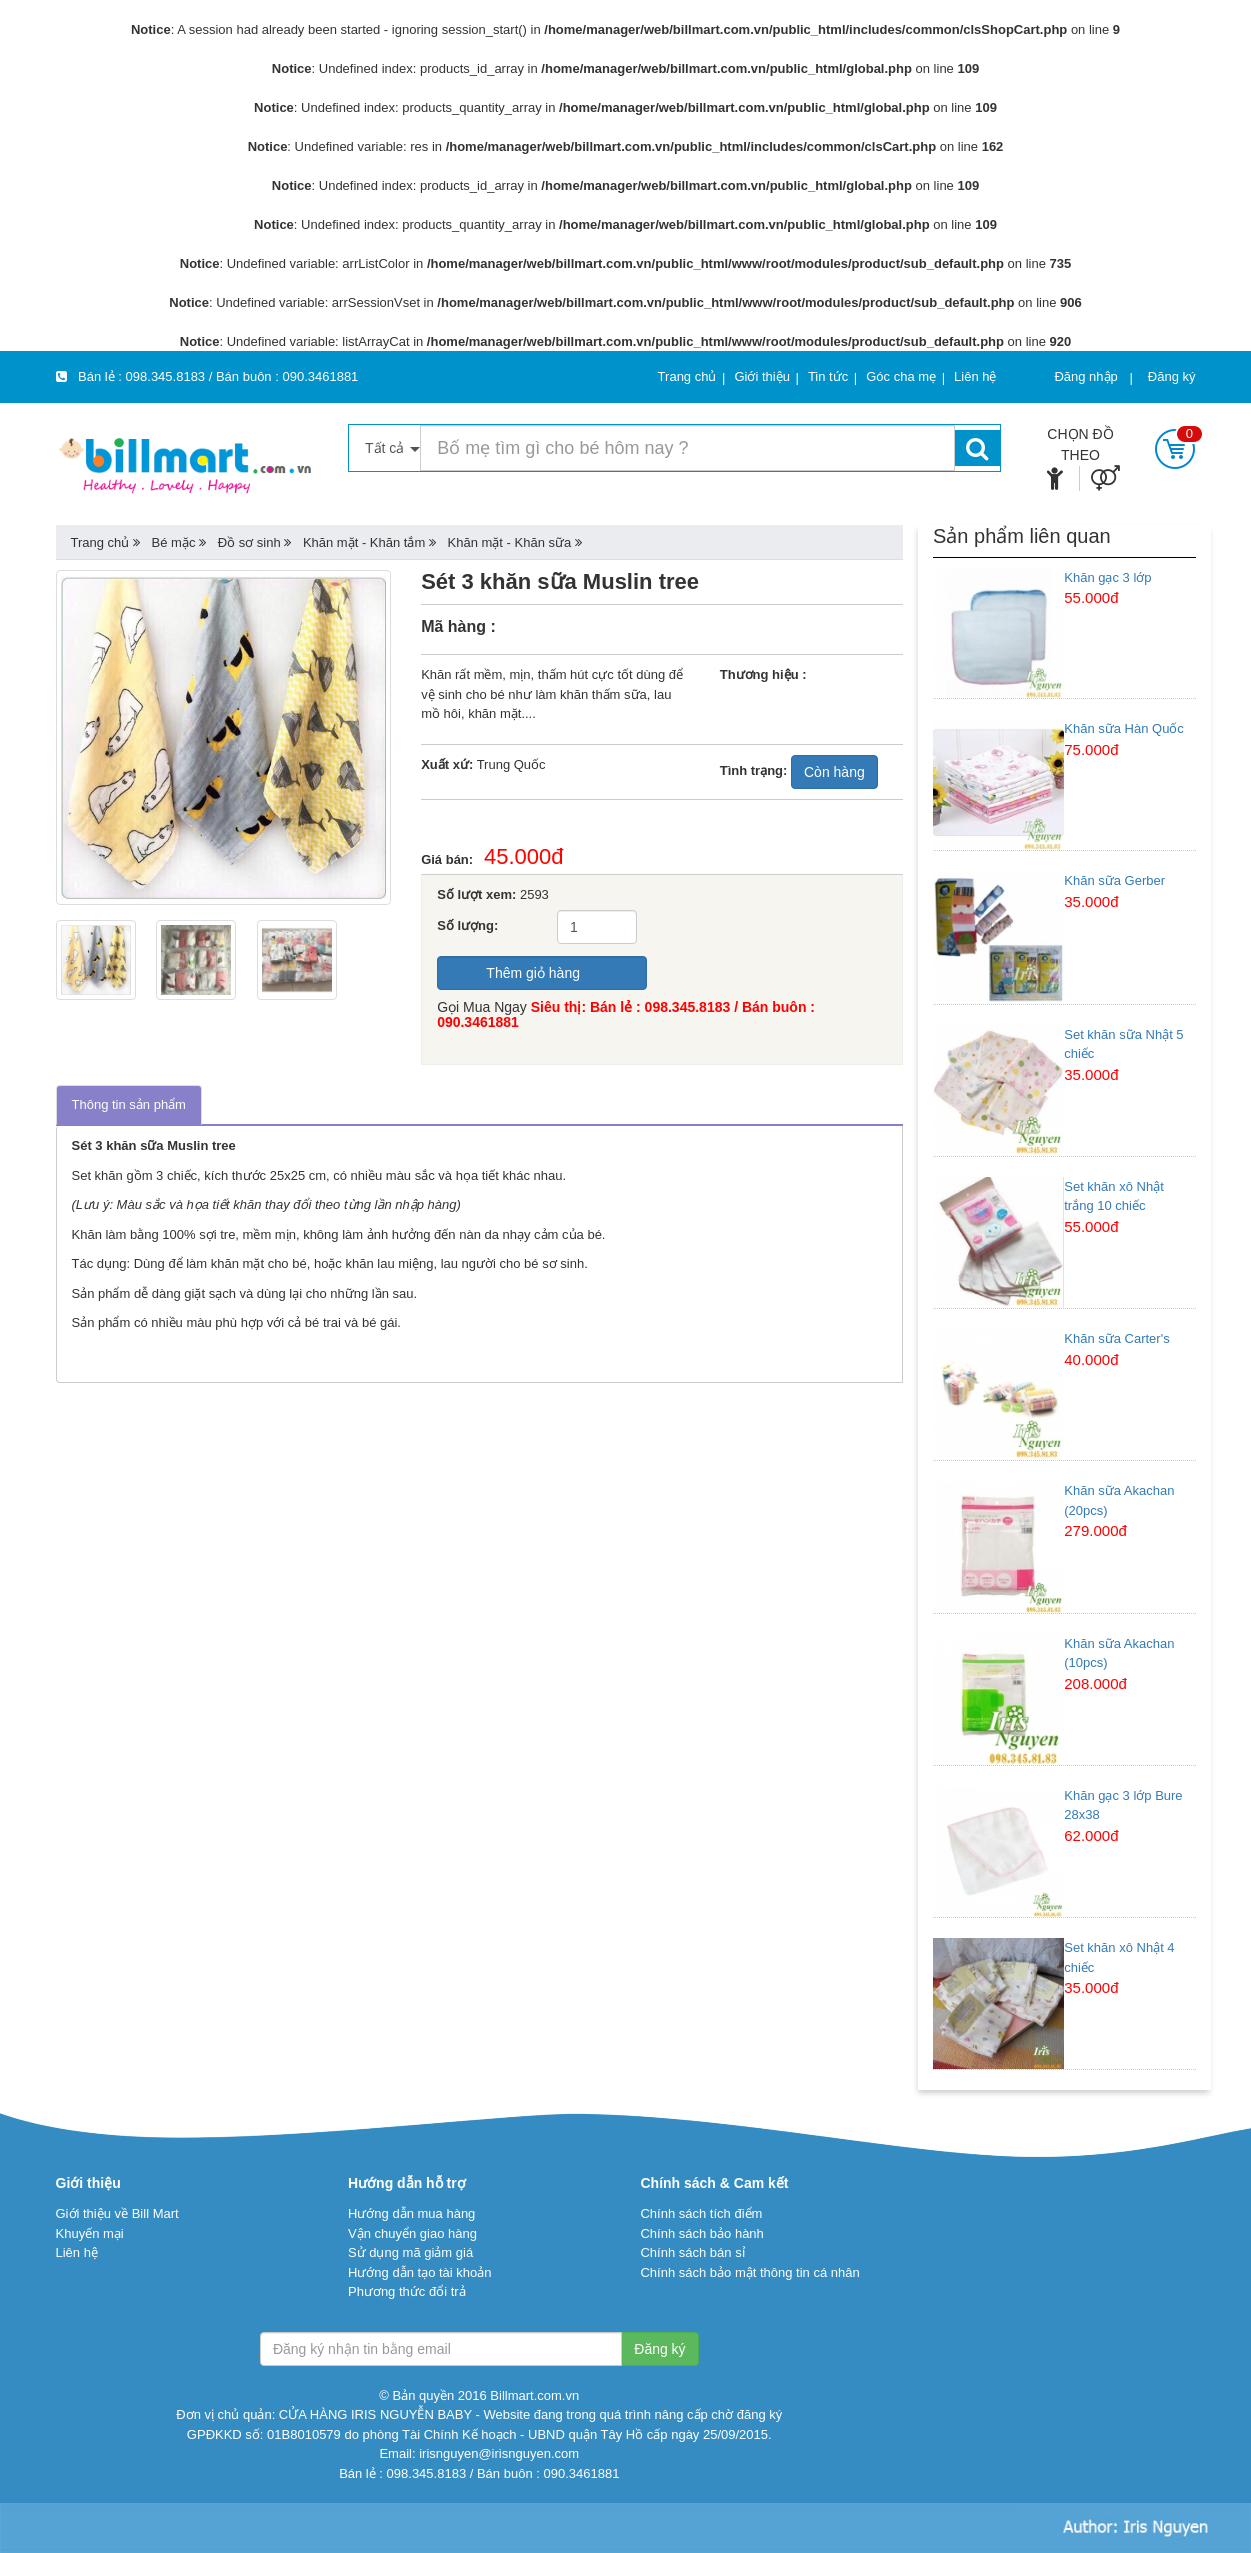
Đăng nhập (1085, 376)
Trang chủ (100, 542)
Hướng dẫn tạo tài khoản (420, 2272)
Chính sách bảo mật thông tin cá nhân (749, 2272)
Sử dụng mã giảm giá (410, 2252)
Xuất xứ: (447, 764)
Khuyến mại (90, 2233)
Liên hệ (77, 2252)
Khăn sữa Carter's (1116, 1338)
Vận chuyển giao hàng (412, 2233)
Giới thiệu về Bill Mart (117, 2213)
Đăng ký (1172, 376)
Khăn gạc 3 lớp (1107, 577)
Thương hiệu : (763, 674)
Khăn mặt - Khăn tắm (364, 542)
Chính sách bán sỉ (692, 2252)
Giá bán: (452, 859)
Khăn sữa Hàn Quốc (1124, 728)
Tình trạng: (754, 770)
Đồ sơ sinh (249, 542)
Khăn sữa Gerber (1114, 880)
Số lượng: (467, 925)
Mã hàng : (458, 626)
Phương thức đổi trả (407, 2291)
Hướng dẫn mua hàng (411, 2213)
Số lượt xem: (476, 894)
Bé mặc (174, 542)
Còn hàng (834, 772)
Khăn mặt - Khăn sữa (510, 542)
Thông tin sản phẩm (129, 1104)
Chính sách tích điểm (701, 2213)
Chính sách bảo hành (701, 2233)
